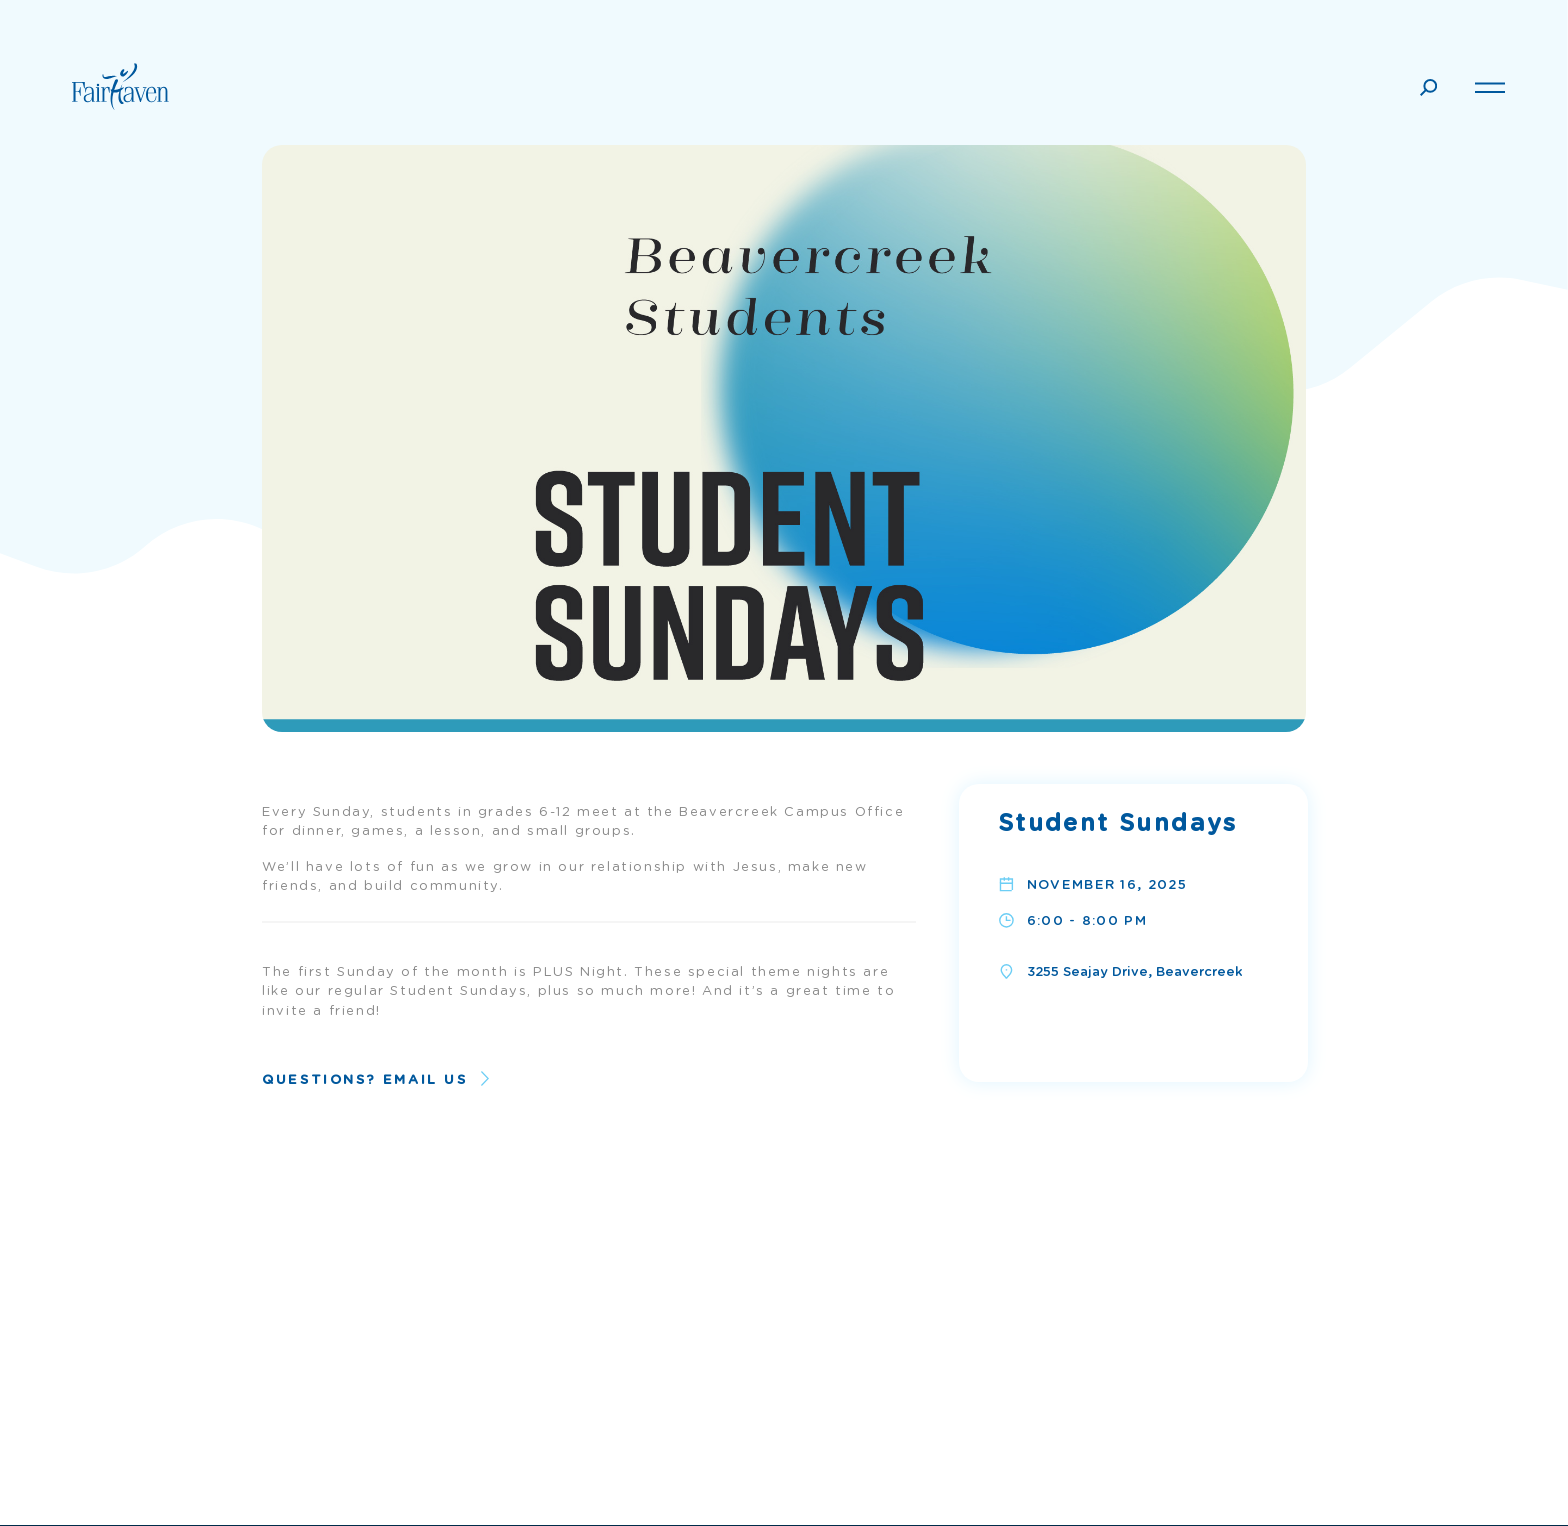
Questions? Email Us (364, 1080)
